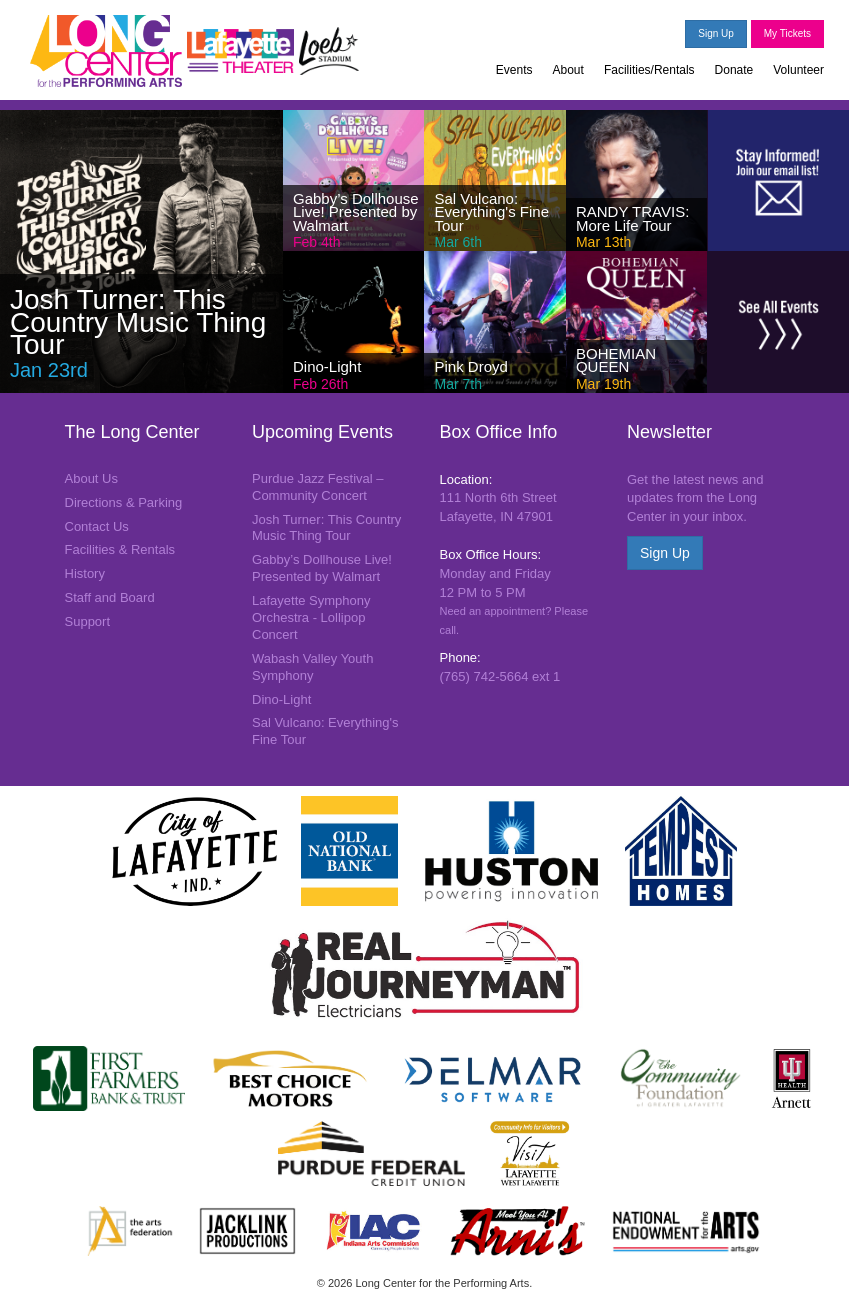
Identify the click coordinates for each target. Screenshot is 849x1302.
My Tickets (787, 33)
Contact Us (97, 526)
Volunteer (798, 70)
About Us (91, 478)
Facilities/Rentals (649, 70)
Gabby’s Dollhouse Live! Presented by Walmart (322, 568)
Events (514, 70)
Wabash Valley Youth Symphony (312, 667)
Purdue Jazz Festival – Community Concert (318, 487)
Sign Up (716, 33)
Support (88, 621)
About (568, 70)
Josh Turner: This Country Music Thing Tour (326, 528)
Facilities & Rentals (120, 549)
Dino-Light (281, 699)
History (85, 573)
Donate (734, 70)
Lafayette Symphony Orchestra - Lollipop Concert (311, 617)
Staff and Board (110, 597)
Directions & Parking (124, 502)
